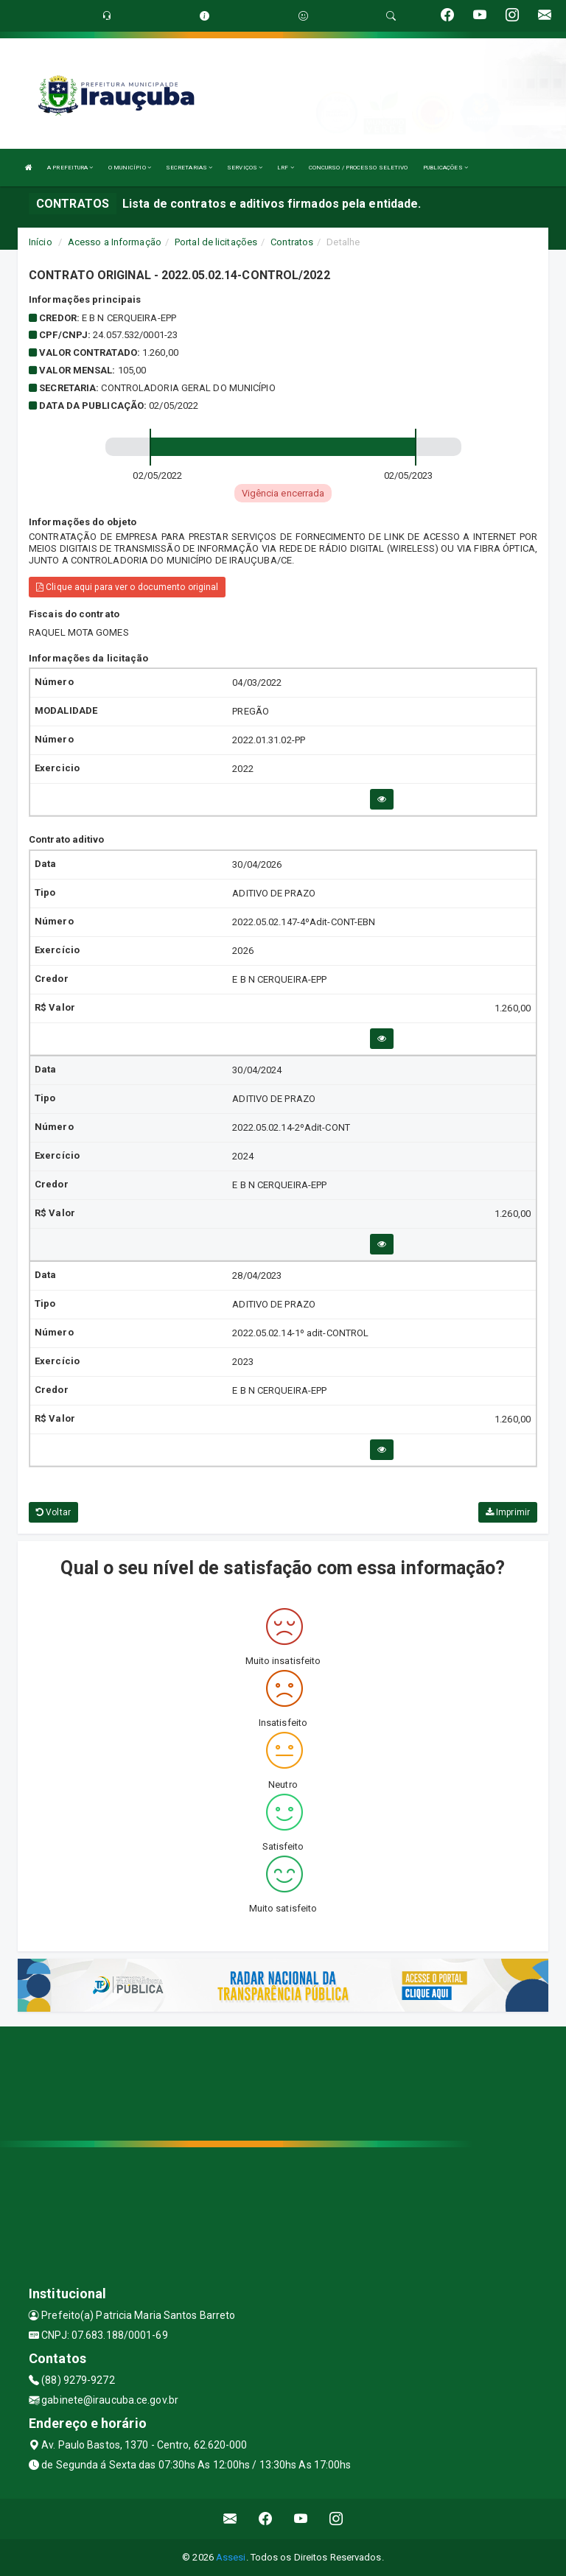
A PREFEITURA (70, 167)
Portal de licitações (216, 242)
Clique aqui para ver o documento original (127, 587)
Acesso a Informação (114, 242)
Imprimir (508, 1512)
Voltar (53, 1512)
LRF (285, 167)
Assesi (231, 2557)
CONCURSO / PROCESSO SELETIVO (358, 167)
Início (40, 242)
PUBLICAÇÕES (445, 167)
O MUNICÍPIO (129, 167)
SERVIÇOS (244, 167)
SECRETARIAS (189, 167)
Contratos (291, 242)
